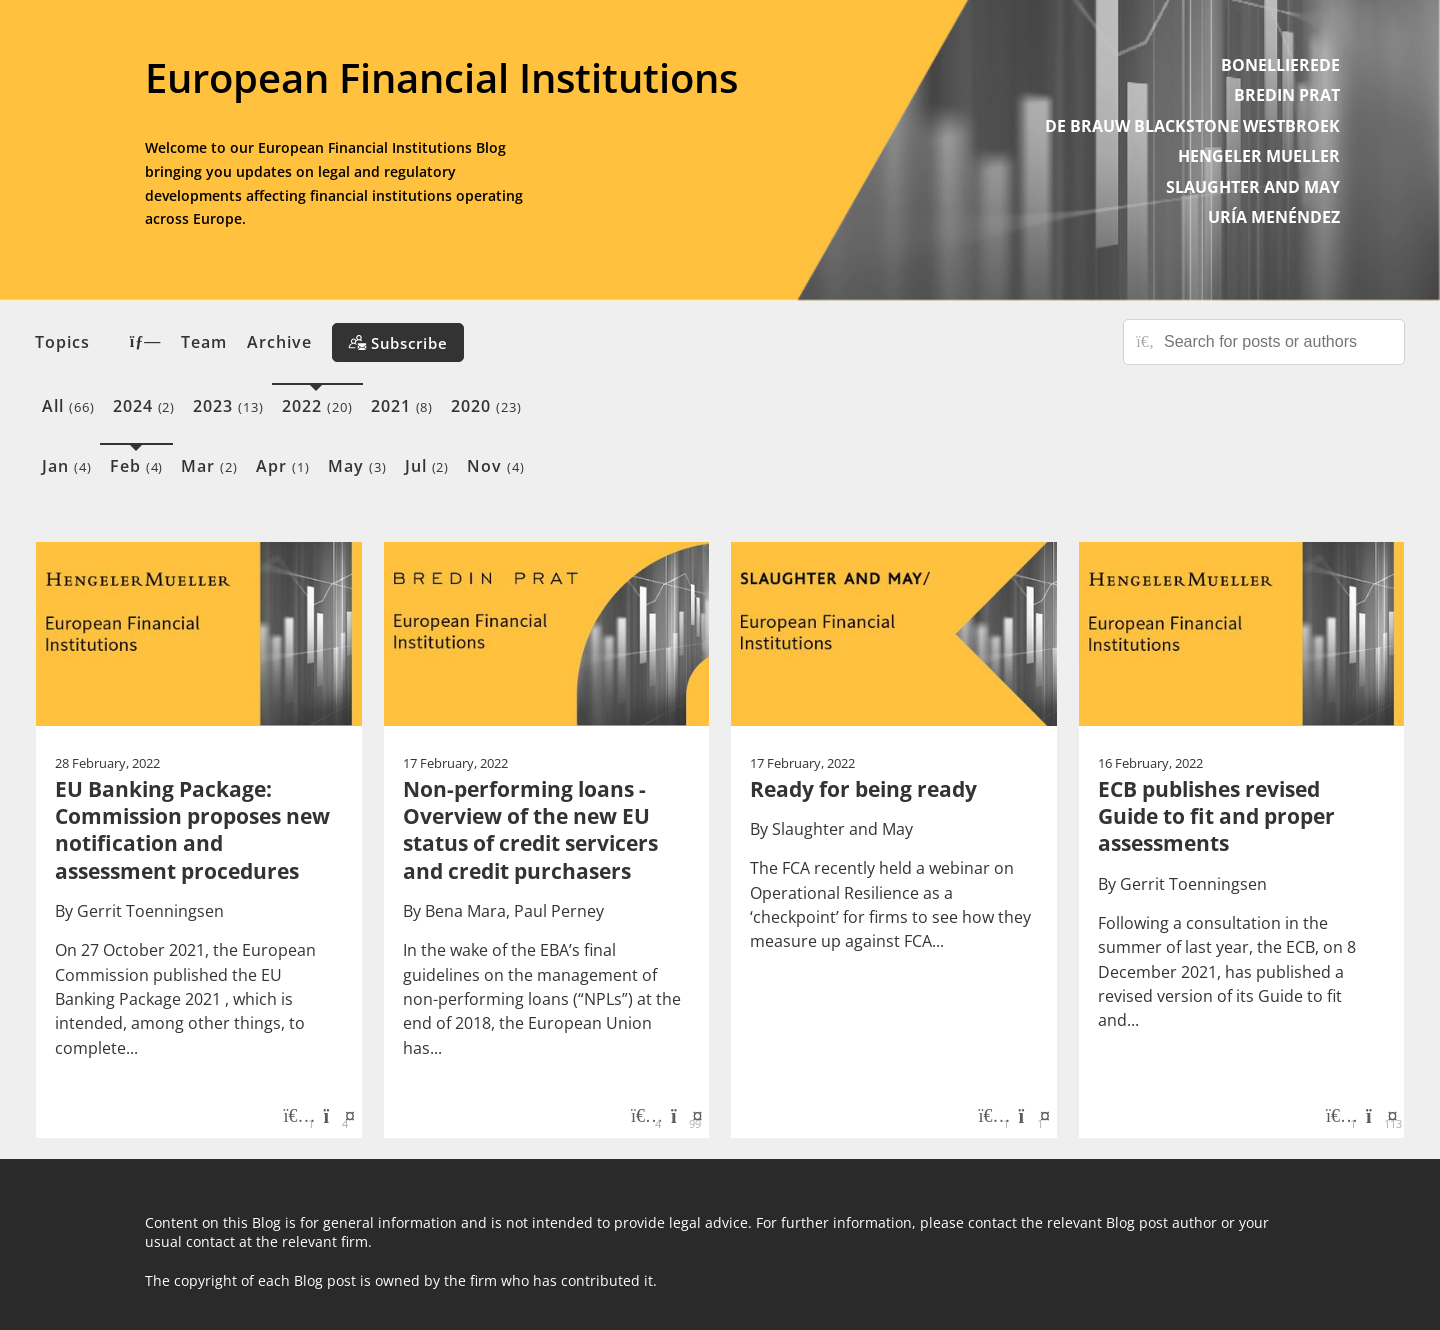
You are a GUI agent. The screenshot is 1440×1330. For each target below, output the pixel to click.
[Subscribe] (398, 342)
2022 (317, 406)
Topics (98, 342)
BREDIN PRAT (1287, 95)
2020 (486, 406)
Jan (67, 466)
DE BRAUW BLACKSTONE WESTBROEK (1192, 126)
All (68, 406)
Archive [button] (279, 342)
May (357, 466)
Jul (427, 466)
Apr (283, 466)
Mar (209, 466)
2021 (402, 406)
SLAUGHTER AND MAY (1253, 187)
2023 (228, 406)
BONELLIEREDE (1280, 65)
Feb (137, 466)
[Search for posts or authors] (1277, 342)
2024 (144, 406)
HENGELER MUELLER (1259, 156)
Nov (496, 466)
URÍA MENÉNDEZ (1274, 217)
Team (204, 342)
